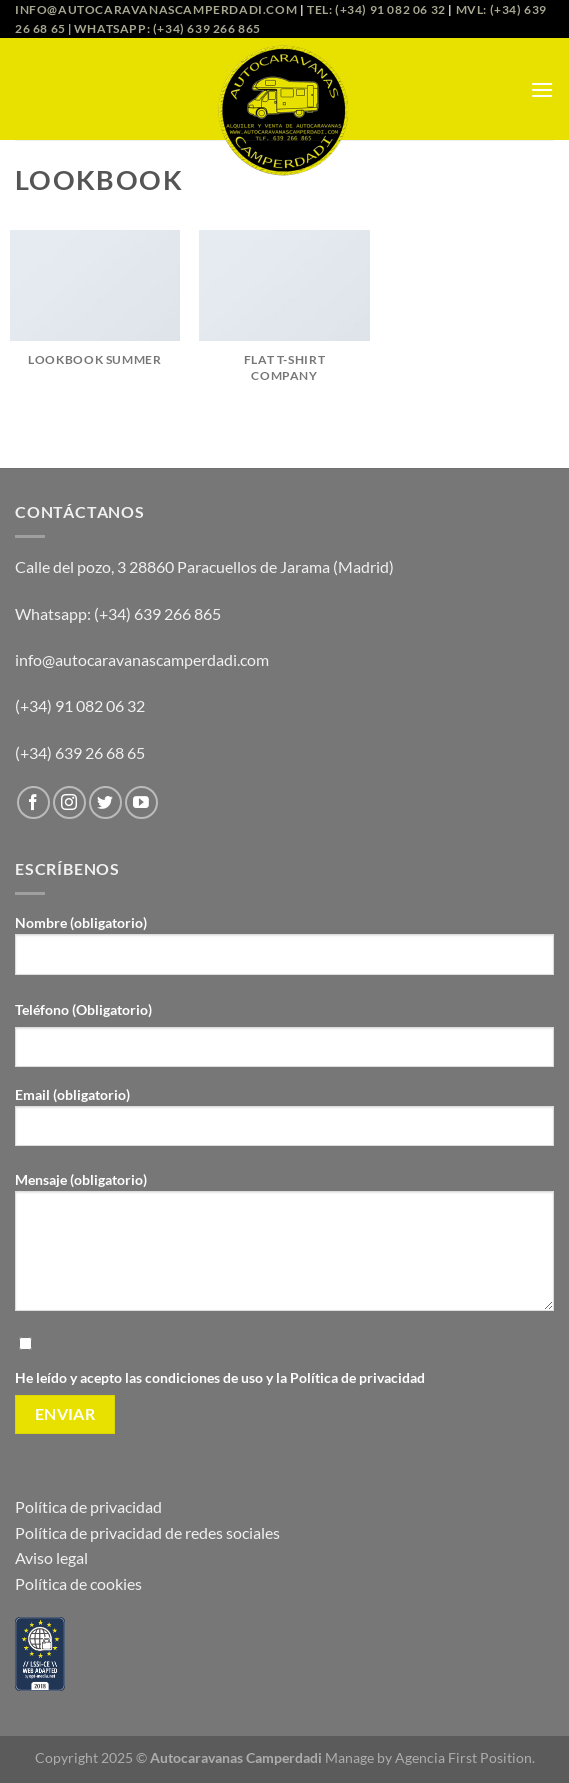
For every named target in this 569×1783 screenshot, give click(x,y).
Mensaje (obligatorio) (284, 1249)
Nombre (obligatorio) (284, 952)
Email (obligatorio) (284, 1124)
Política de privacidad (357, 1377)
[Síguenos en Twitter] (105, 802)
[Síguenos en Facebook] (33, 802)
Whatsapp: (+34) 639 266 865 (167, 28)
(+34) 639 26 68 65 (80, 752)
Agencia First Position (463, 1757)
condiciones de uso (205, 1377)
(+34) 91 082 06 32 (80, 705)
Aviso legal (51, 1557)
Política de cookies (78, 1583)
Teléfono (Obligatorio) (83, 1009)
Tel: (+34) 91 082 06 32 (376, 9)
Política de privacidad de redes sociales (147, 1532)
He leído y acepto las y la (284, 1359)
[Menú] (542, 89)
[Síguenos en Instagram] (69, 802)
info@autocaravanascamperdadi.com (156, 9)
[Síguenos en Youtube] (141, 802)
